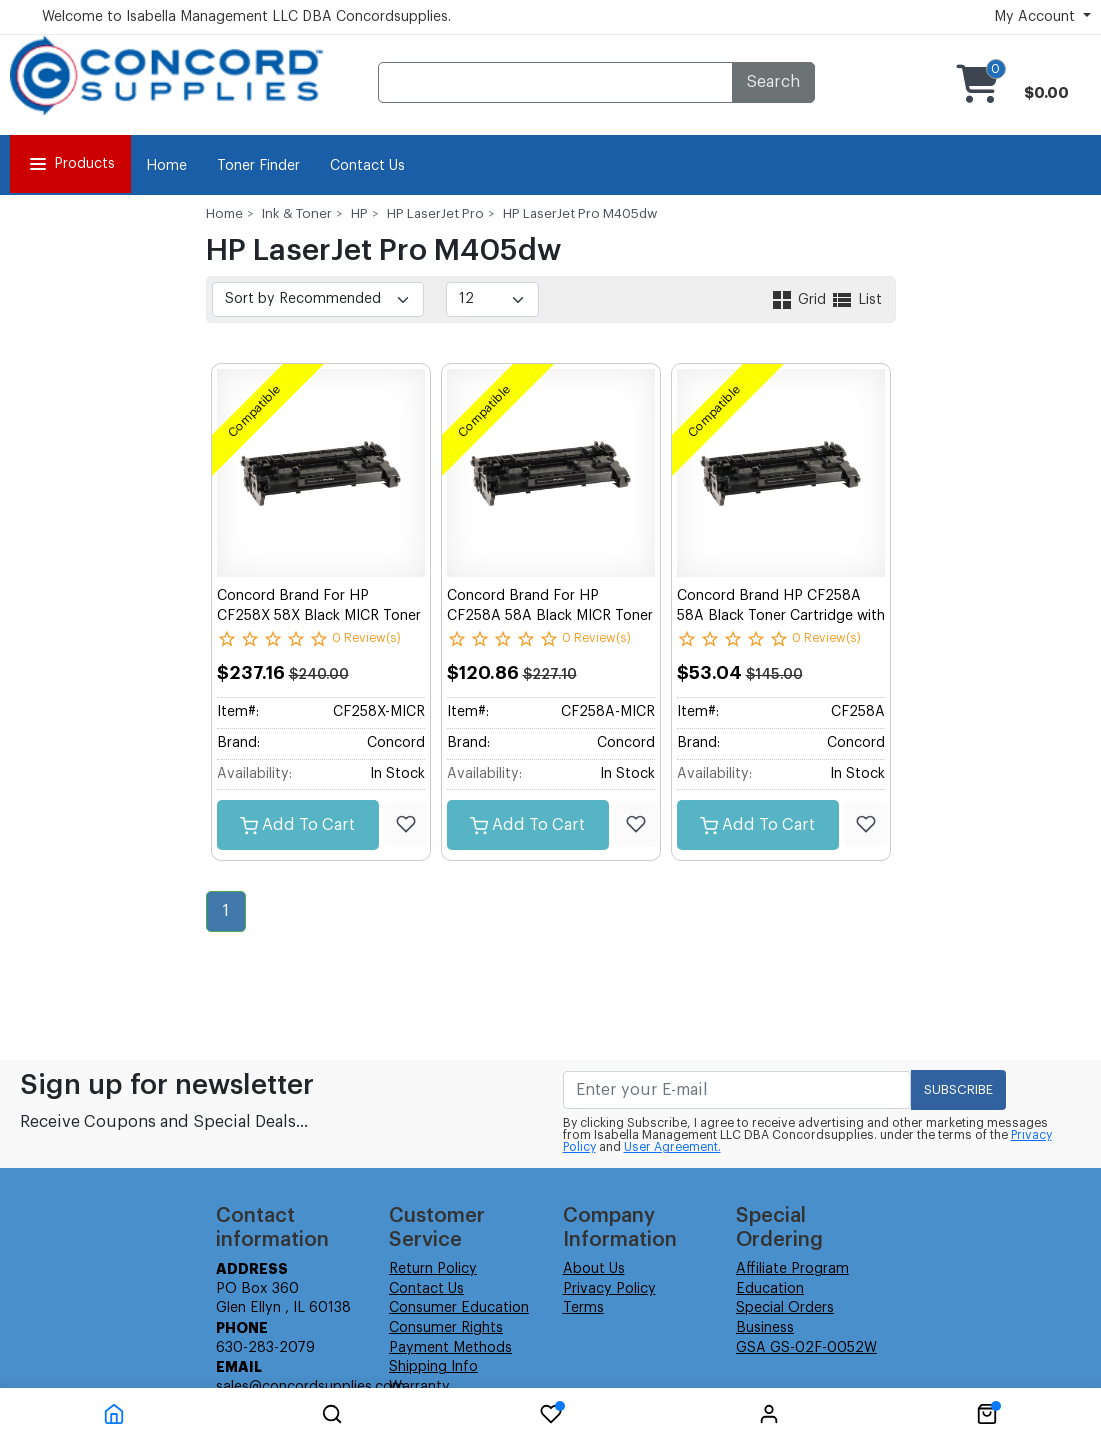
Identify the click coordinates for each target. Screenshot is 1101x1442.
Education (770, 1289)
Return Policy (433, 1269)
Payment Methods (450, 1348)
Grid (800, 300)
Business (765, 1328)
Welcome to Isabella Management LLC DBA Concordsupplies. (246, 17)
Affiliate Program (792, 1269)
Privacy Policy (609, 1289)
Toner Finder (258, 166)
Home (166, 166)
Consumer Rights (446, 1328)
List (856, 300)
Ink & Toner (297, 213)
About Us (594, 1269)
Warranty (419, 1387)
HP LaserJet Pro (435, 213)
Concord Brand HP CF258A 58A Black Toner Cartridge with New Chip (781, 615)
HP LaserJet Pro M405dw (580, 213)
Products (70, 164)
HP (359, 213)
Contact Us (367, 166)
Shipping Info (433, 1367)
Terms (583, 1308)
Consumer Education (459, 1308)
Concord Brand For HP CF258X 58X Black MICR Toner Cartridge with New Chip (319, 615)
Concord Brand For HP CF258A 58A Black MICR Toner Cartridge (550, 615)
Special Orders (785, 1308)
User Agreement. (672, 1147)
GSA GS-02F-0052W (806, 1348)
